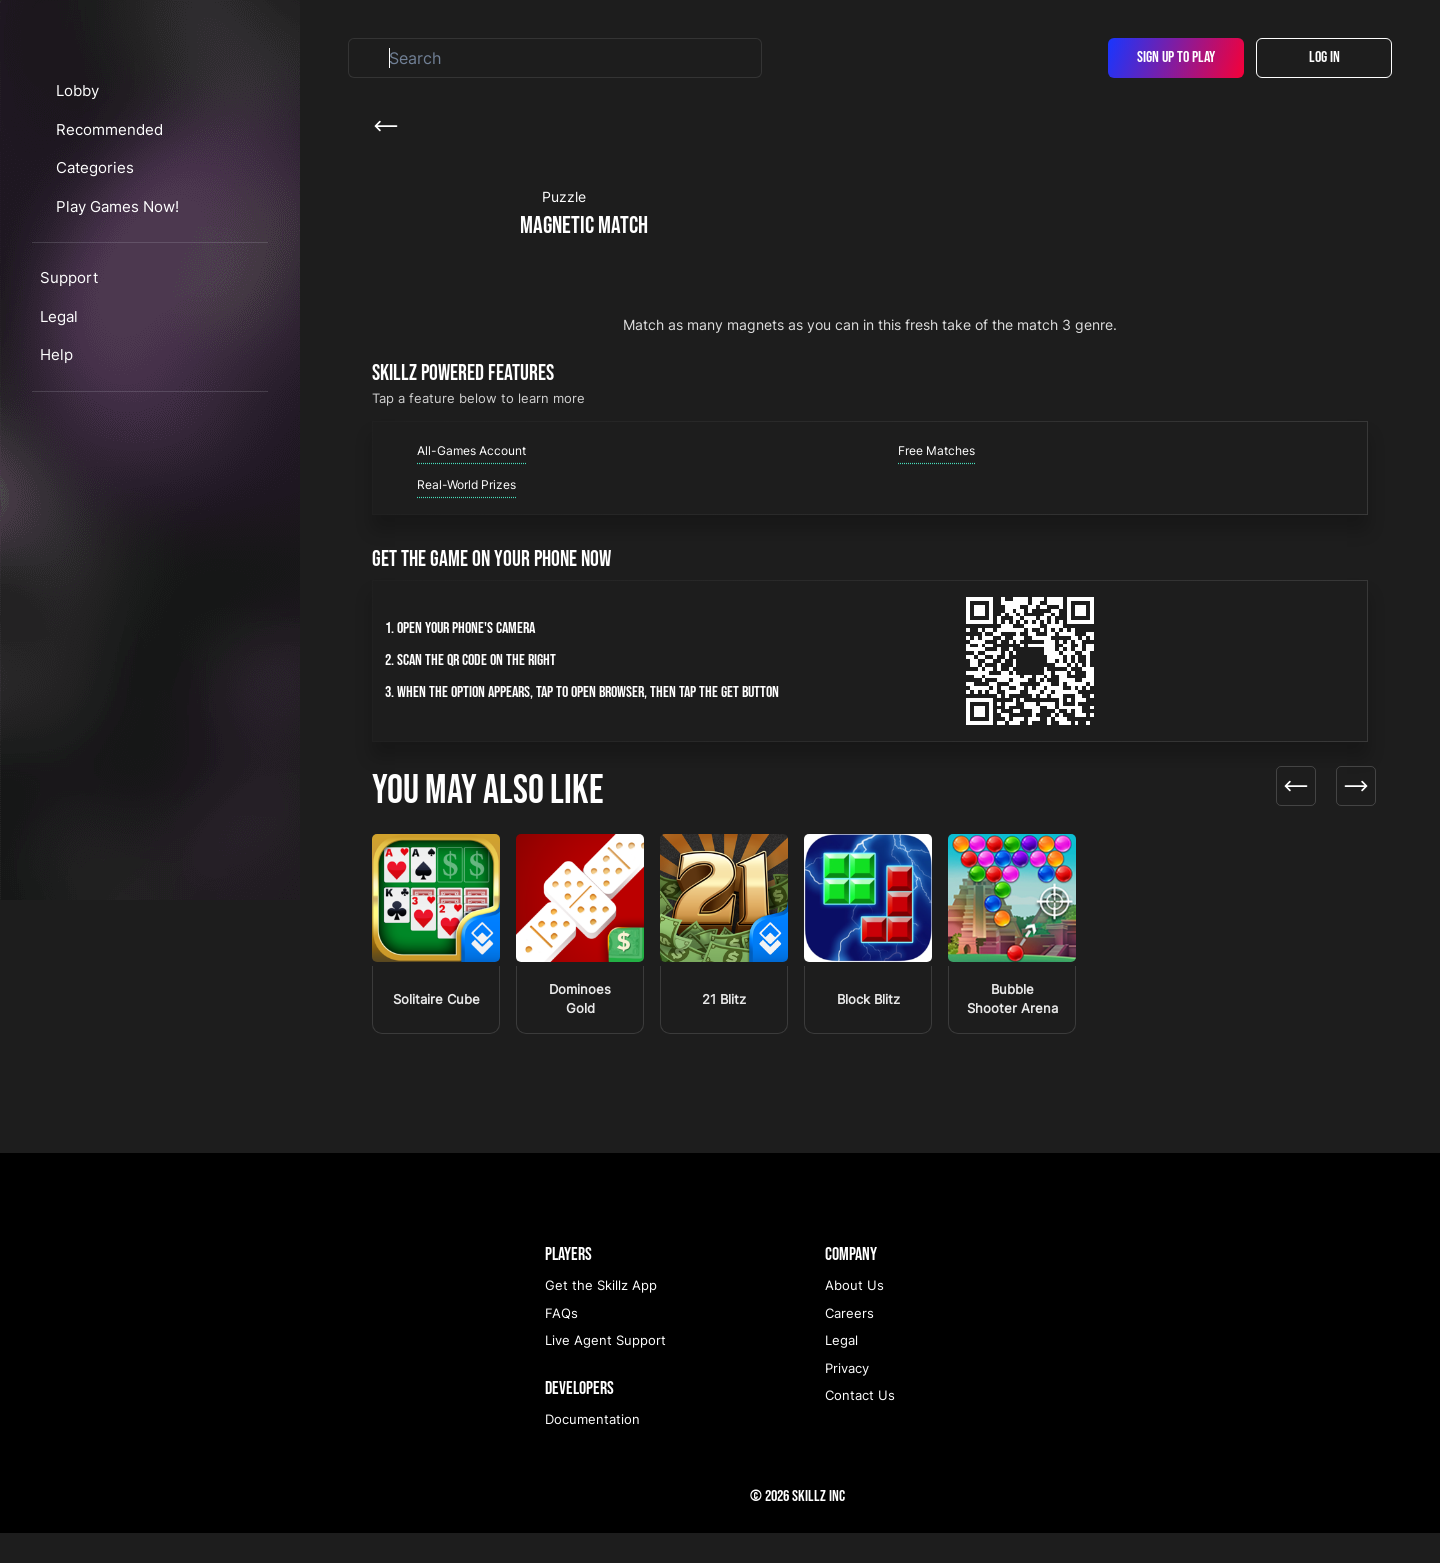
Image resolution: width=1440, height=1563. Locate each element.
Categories (115, 280)
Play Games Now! (137, 318)
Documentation (592, 1449)
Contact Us (860, 1425)
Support (69, 390)
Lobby (95, 203)
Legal (59, 428)
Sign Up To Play (1176, 57)
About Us (854, 1315)
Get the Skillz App (601, 1315)
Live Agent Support (605, 1370)
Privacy (847, 1398)
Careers (849, 1343)
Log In (1324, 57)
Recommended (127, 241)
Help (56, 467)
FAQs (561, 1343)
